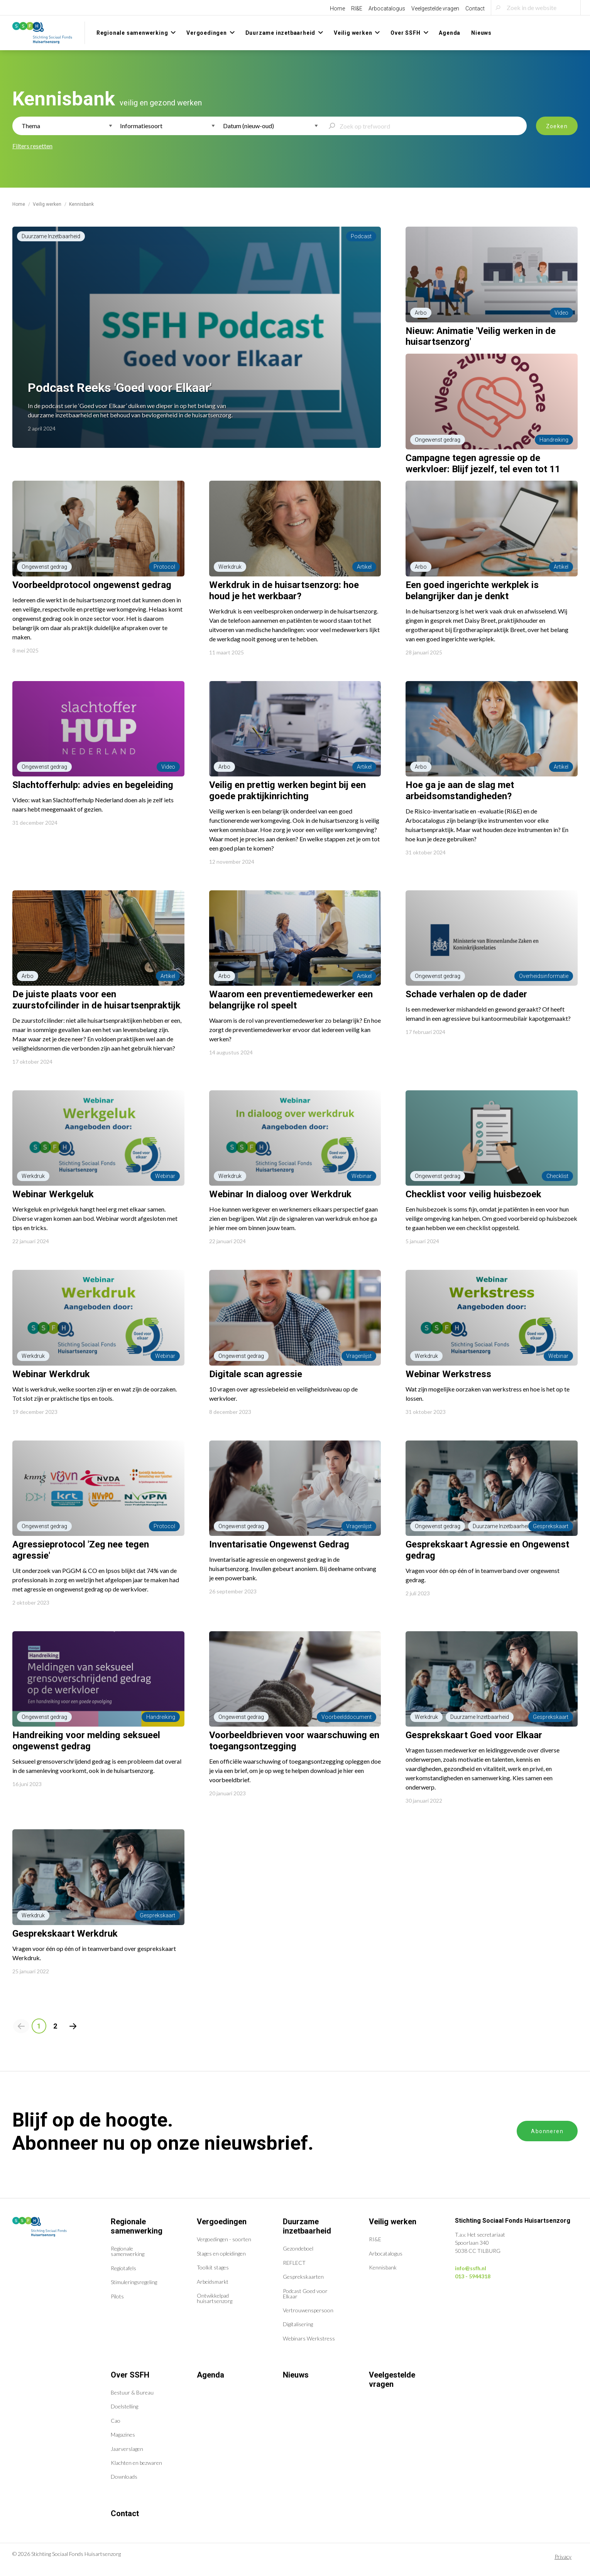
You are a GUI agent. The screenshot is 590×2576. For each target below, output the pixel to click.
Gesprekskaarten (303, 2276)
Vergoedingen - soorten (224, 2239)
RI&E (356, 8)
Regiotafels (123, 2268)
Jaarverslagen (127, 2449)
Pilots (117, 2296)
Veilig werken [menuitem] (353, 33)
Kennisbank (383, 2267)
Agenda (210, 2374)
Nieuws (296, 2374)
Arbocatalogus (387, 8)
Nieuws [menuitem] (481, 33)
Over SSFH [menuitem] (405, 33)
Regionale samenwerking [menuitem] (132, 33)
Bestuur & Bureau (132, 2392)
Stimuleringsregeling (134, 2282)
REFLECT (294, 2262)
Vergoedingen (222, 2221)
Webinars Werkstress (309, 2338)
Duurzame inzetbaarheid (307, 2226)
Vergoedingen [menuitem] (206, 33)
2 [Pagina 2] (55, 2026)
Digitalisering (298, 2324)
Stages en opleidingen (221, 2253)
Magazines (123, 2434)
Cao (115, 2420)
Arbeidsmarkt (212, 2281)
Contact (475, 8)
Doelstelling (124, 2406)
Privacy (562, 2556)
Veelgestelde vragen (435, 8)
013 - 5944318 (472, 2276)
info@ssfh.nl (470, 2268)
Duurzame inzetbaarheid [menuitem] (280, 33)
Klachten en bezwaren (136, 2462)
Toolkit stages (213, 2267)
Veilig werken (47, 204)
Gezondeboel (298, 2248)
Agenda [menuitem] (449, 33)
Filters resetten (32, 145)
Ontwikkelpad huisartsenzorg (214, 2298)
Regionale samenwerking (136, 2226)
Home (337, 8)
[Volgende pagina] (73, 2026)
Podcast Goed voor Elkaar (305, 2294)
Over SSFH (130, 2374)
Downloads (124, 2476)
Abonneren (547, 2131)
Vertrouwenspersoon (308, 2310)
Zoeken (557, 126)
